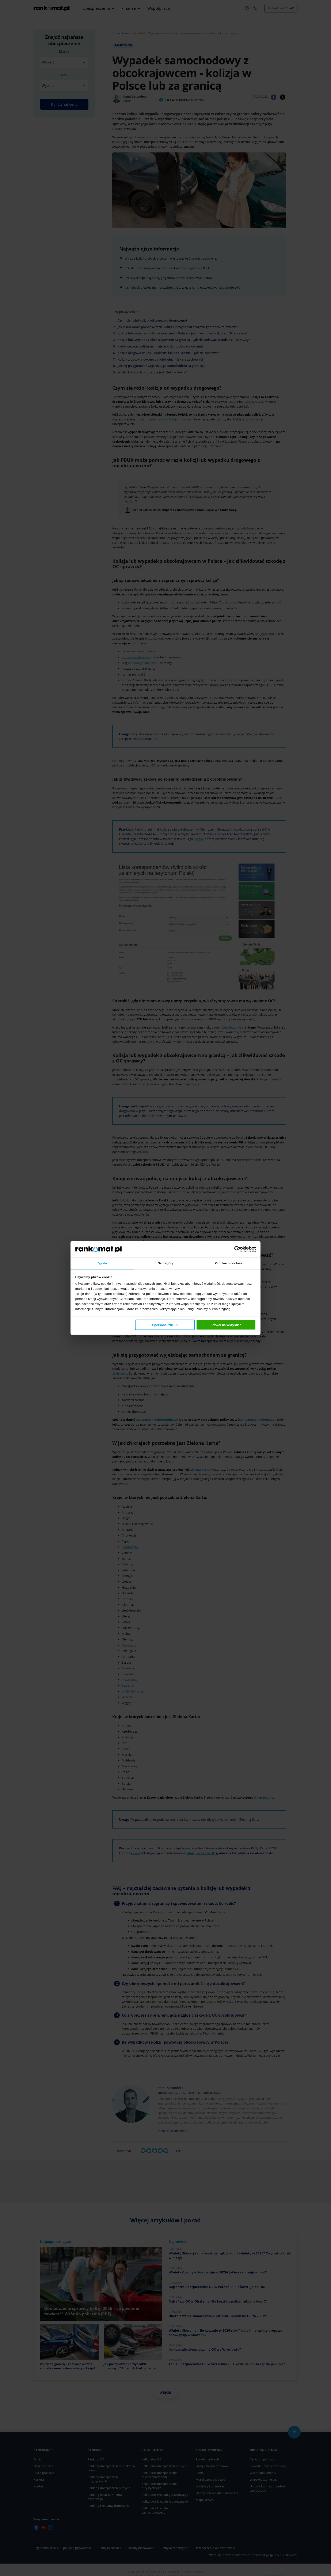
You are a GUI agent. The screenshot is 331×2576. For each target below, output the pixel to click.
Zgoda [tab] (102, 1263)
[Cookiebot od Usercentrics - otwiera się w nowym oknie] (237, 1249)
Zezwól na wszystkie (225, 1324)
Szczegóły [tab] (165, 1263)
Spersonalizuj (165, 1324)
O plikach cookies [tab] (228, 1263)
